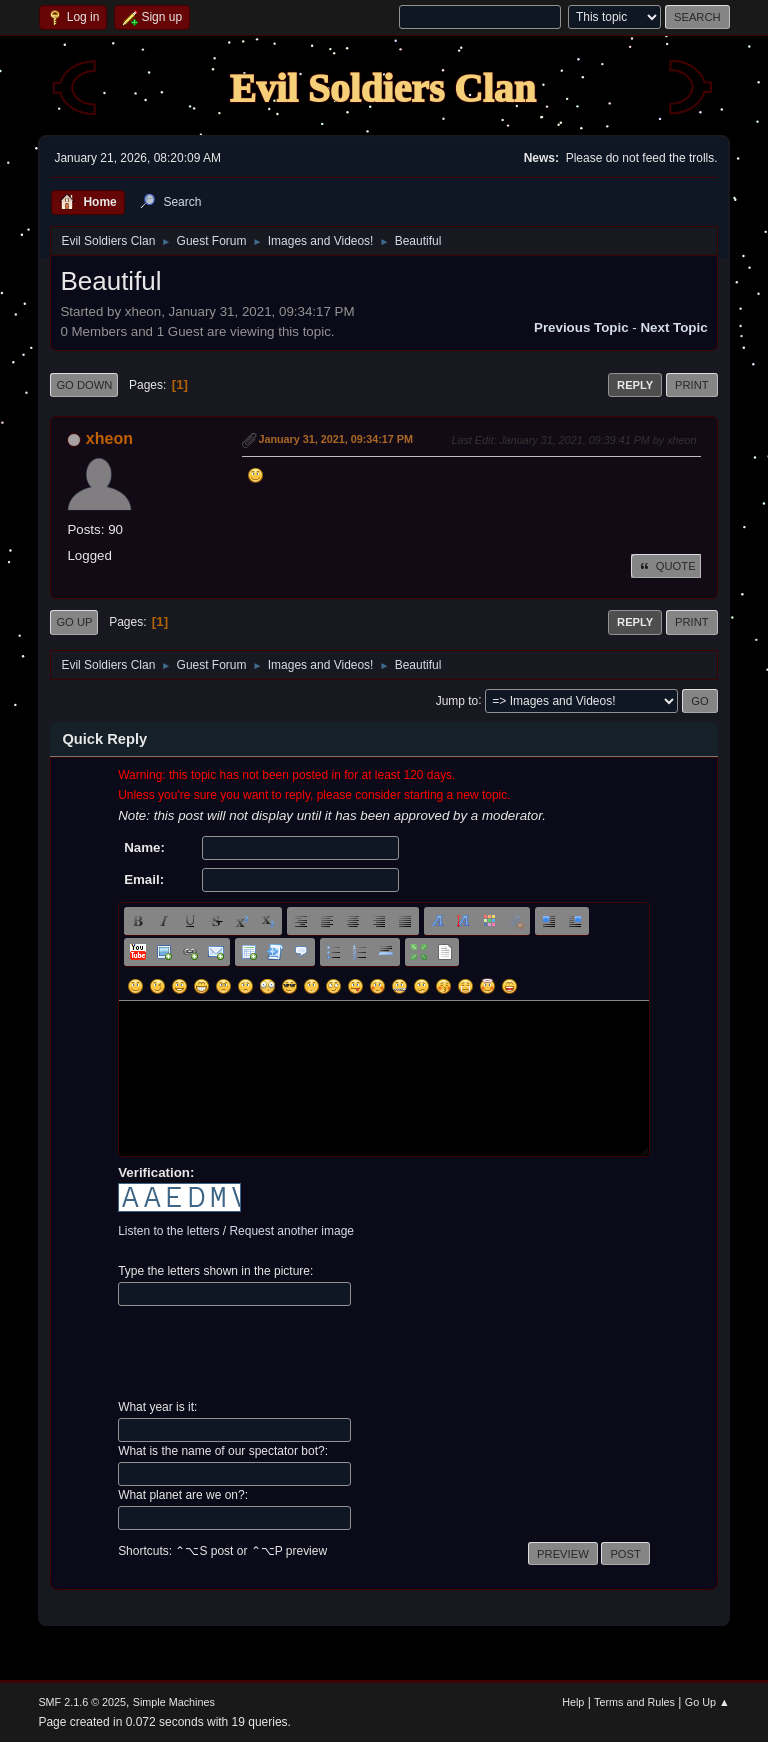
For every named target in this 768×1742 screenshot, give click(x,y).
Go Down (84, 385)
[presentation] (270, 1353)
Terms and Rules (634, 1702)
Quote (666, 566)
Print (692, 385)
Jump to (457, 700)
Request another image (291, 1231)
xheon (109, 438)
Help (573, 1702)
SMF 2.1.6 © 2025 (82, 1702)
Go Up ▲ (707, 1702)
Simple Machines (174, 1702)
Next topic (673, 327)
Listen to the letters (168, 1231)
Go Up (74, 622)
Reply (635, 385)
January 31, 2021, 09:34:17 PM (335, 439)
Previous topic (581, 327)
